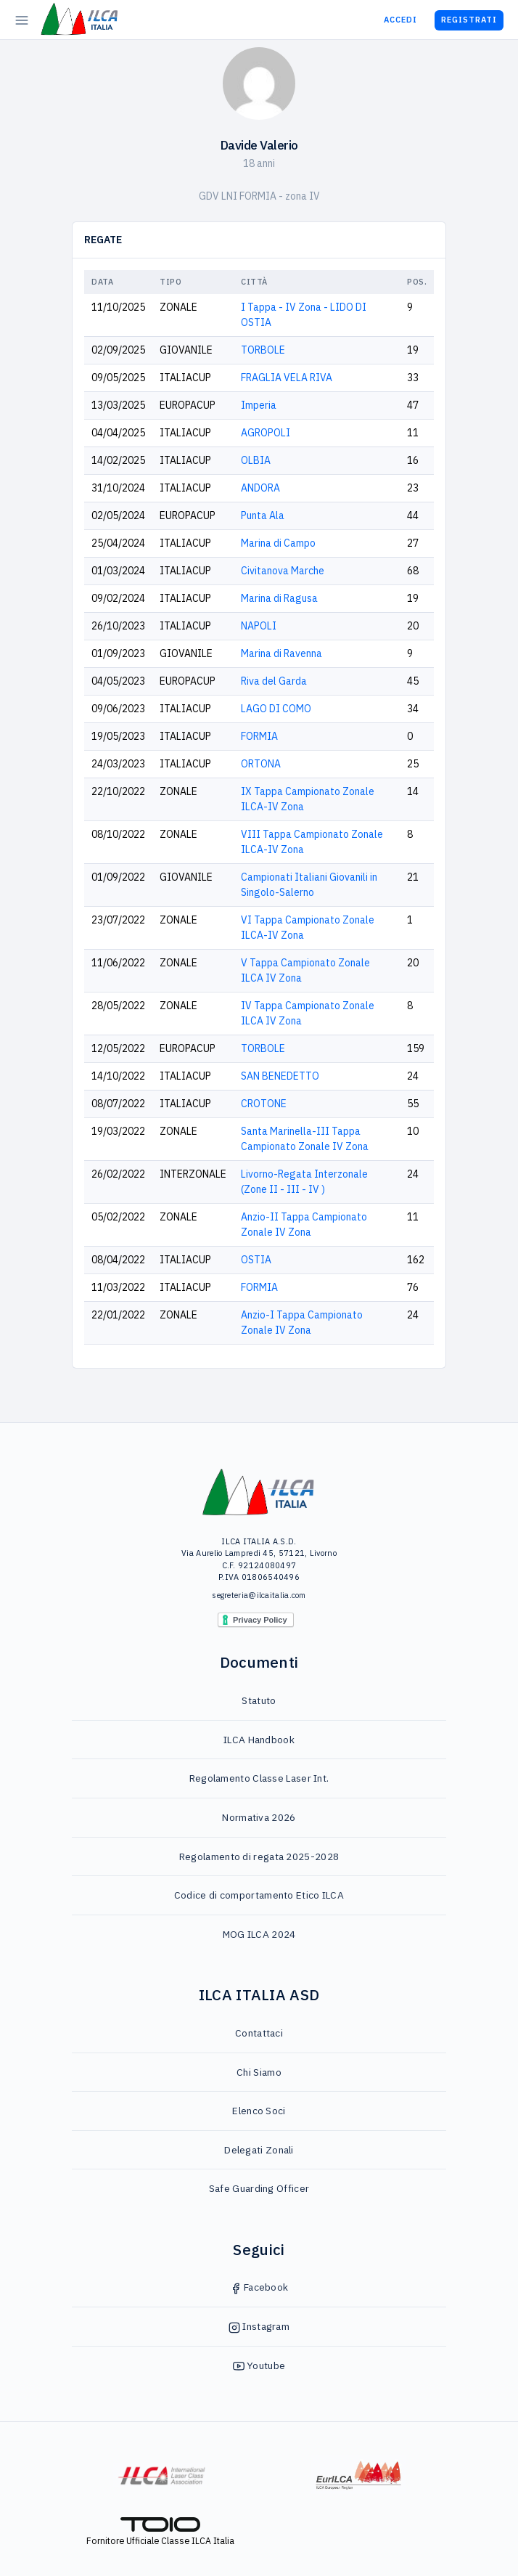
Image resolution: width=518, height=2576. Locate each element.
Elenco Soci (258, 2110)
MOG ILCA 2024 (259, 1934)
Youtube (259, 2365)
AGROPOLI (265, 432)
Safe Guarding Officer (259, 2188)
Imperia (258, 405)
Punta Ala (262, 515)
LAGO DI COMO (276, 708)
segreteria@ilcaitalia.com (259, 1595)
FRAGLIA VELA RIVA (286, 377)
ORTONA (261, 763)
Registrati (469, 20)
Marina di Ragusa (279, 598)
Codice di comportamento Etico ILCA (259, 1895)
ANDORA (260, 487)
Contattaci (259, 2032)
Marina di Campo (278, 543)
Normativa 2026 (258, 1817)
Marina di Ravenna (281, 653)
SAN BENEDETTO (280, 1076)
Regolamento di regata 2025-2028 (259, 1856)
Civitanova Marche (282, 570)
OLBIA (256, 460)
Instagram (259, 2326)
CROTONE (264, 1103)
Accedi (400, 20)
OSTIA (256, 1259)
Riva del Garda (274, 681)
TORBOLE (263, 349)
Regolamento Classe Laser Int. (259, 1778)
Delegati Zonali (259, 2149)
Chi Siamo (259, 2072)
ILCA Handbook (259, 1739)
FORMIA (259, 736)
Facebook (259, 2287)
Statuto (259, 1700)
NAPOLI (258, 625)
